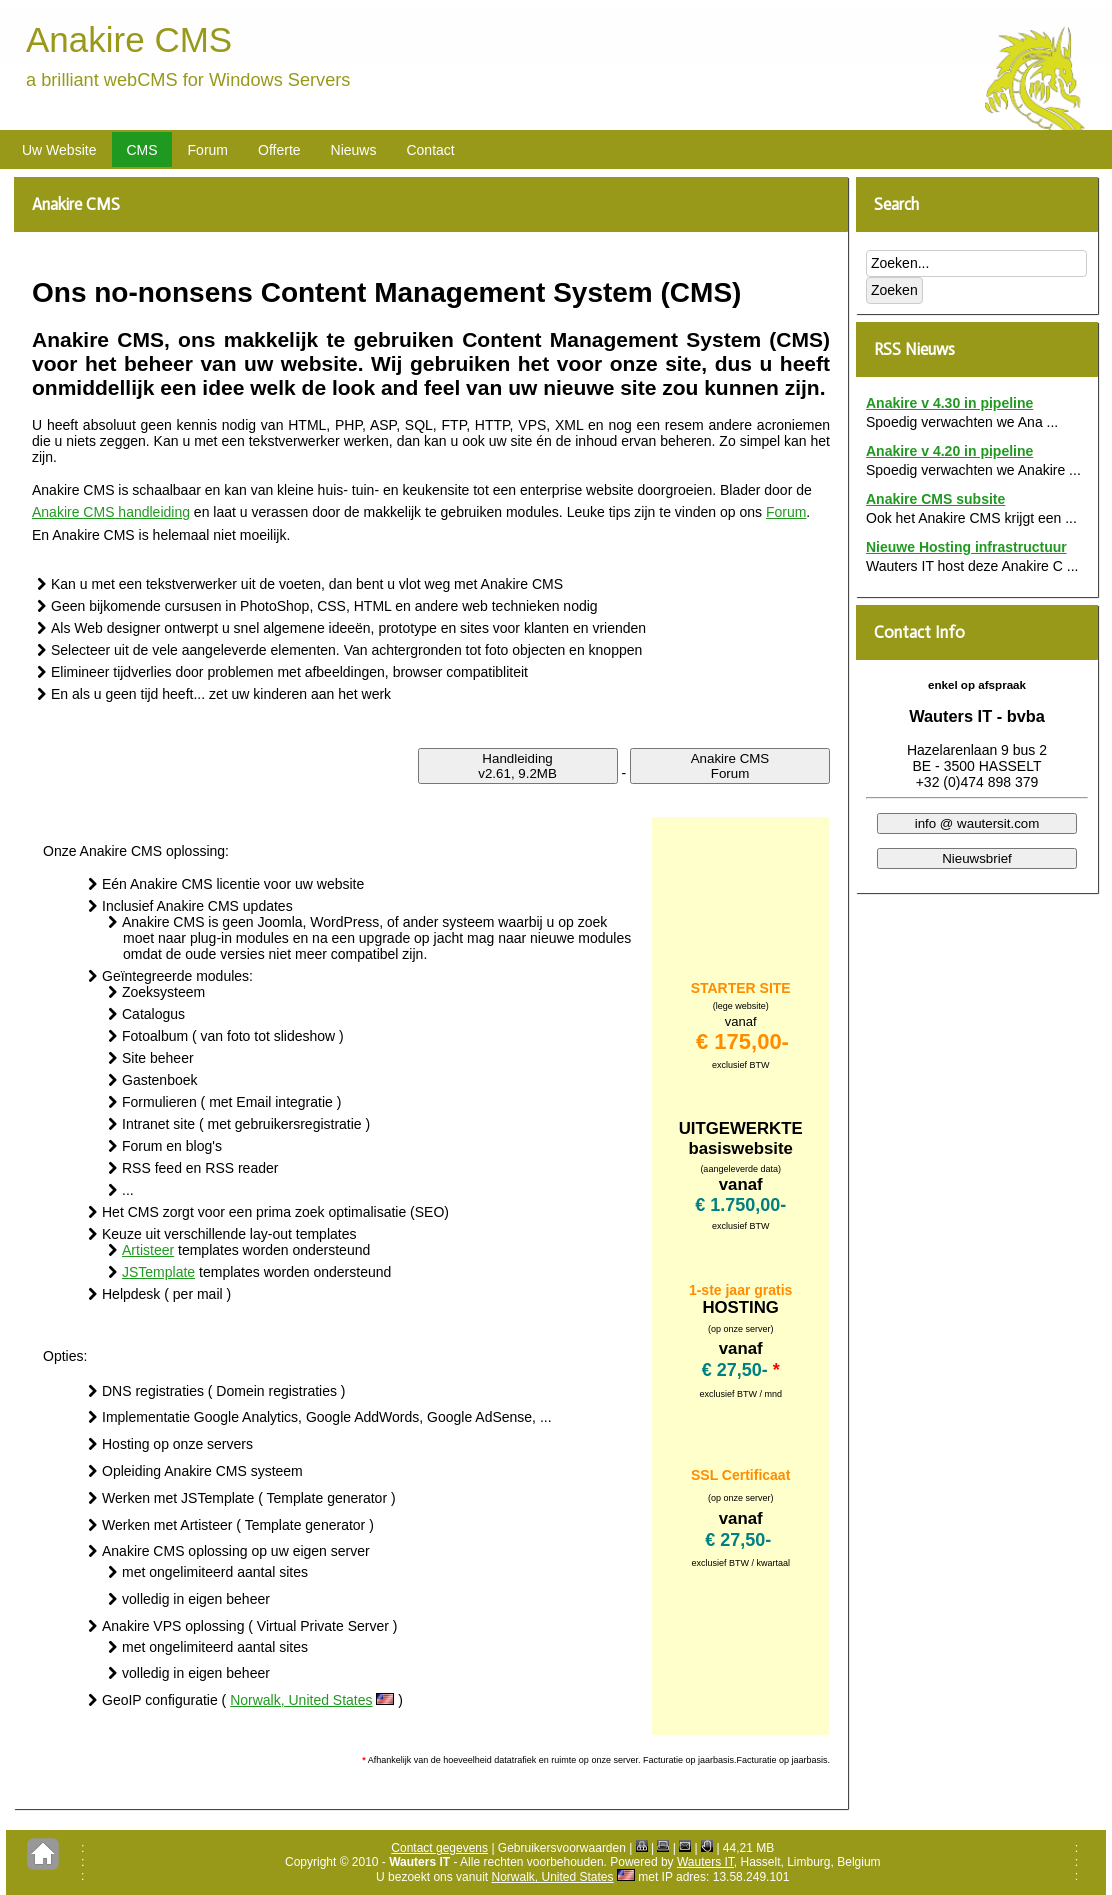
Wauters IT (705, 1862)
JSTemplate (158, 1272)
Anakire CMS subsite (935, 499)
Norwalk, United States (301, 1700)
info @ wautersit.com (977, 823)
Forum (208, 150)
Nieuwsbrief (977, 858)
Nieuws (354, 150)
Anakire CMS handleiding (111, 512)
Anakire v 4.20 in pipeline (949, 451)
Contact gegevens (439, 1848)
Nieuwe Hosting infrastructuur (966, 547)
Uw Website (59, 150)
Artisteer (148, 1250)
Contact (430, 150)
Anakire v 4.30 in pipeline (949, 403)
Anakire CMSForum (730, 766)
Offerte (279, 150)
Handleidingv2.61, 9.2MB (517, 766)
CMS (141, 150)
